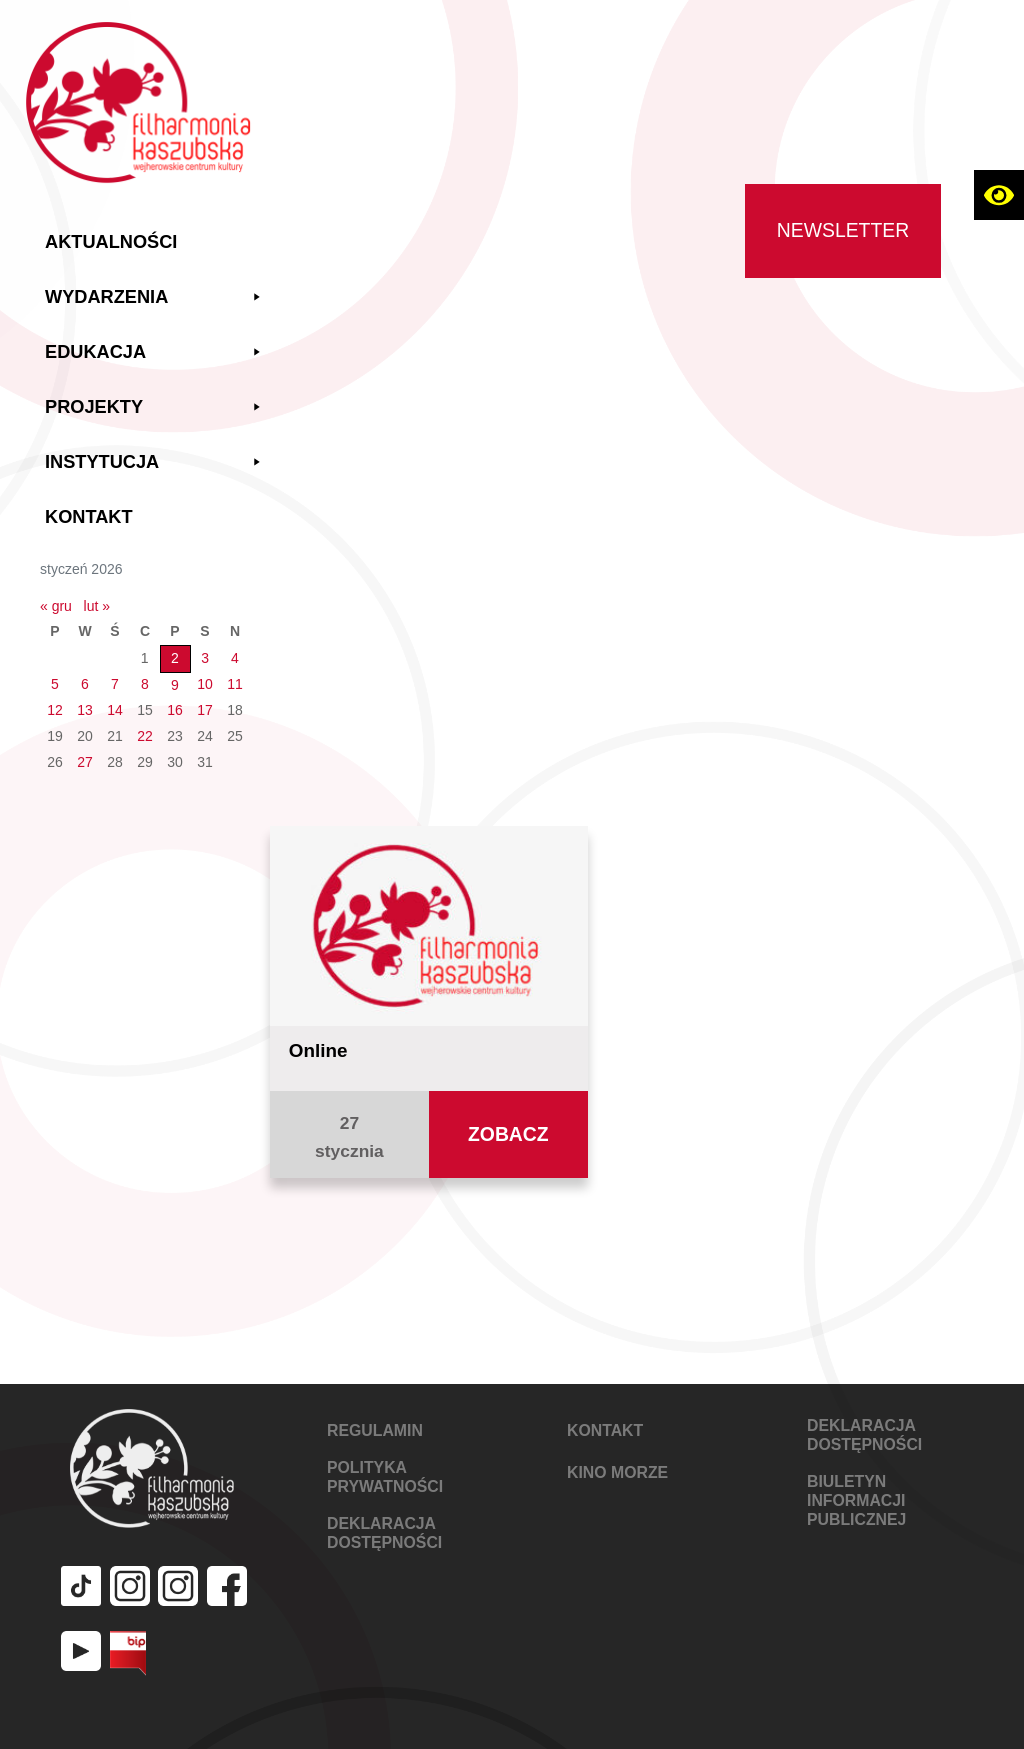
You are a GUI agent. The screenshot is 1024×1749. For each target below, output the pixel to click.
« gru (56, 606)
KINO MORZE (617, 1472)
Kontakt (89, 517)
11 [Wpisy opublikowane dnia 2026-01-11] (235, 684)
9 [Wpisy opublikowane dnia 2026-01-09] (175, 685)
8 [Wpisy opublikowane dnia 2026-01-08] (145, 684)
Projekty (155, 407)
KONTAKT (605, 1430)
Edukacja (155, 352)
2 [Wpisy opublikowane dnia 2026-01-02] (175, 658)
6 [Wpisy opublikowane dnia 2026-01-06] (85, 684)
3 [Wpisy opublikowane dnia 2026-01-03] (205, 658)
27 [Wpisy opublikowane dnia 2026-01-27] (85, 762)
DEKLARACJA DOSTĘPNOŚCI (384, 1533)
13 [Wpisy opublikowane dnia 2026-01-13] (85, 710)
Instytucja (155, 462)
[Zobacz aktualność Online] (429, 924)
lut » (97, 606)
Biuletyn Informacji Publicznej (856, 1500)
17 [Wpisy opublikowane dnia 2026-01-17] (205, 710)
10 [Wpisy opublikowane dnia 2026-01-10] (205, 684)
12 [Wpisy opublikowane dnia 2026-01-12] (55, 710)
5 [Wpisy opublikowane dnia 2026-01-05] (55, 684)
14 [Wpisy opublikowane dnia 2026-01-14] (115, 710)
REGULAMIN (375, 1430)
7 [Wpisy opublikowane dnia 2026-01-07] (115, 684)
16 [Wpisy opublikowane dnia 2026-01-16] (175, 710)
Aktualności (111, 242)
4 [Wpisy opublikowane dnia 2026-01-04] (235, 658)
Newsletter (843, 230)
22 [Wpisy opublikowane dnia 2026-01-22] (145, 736)
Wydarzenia (155, 297)
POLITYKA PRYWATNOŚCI (385, 1477)
